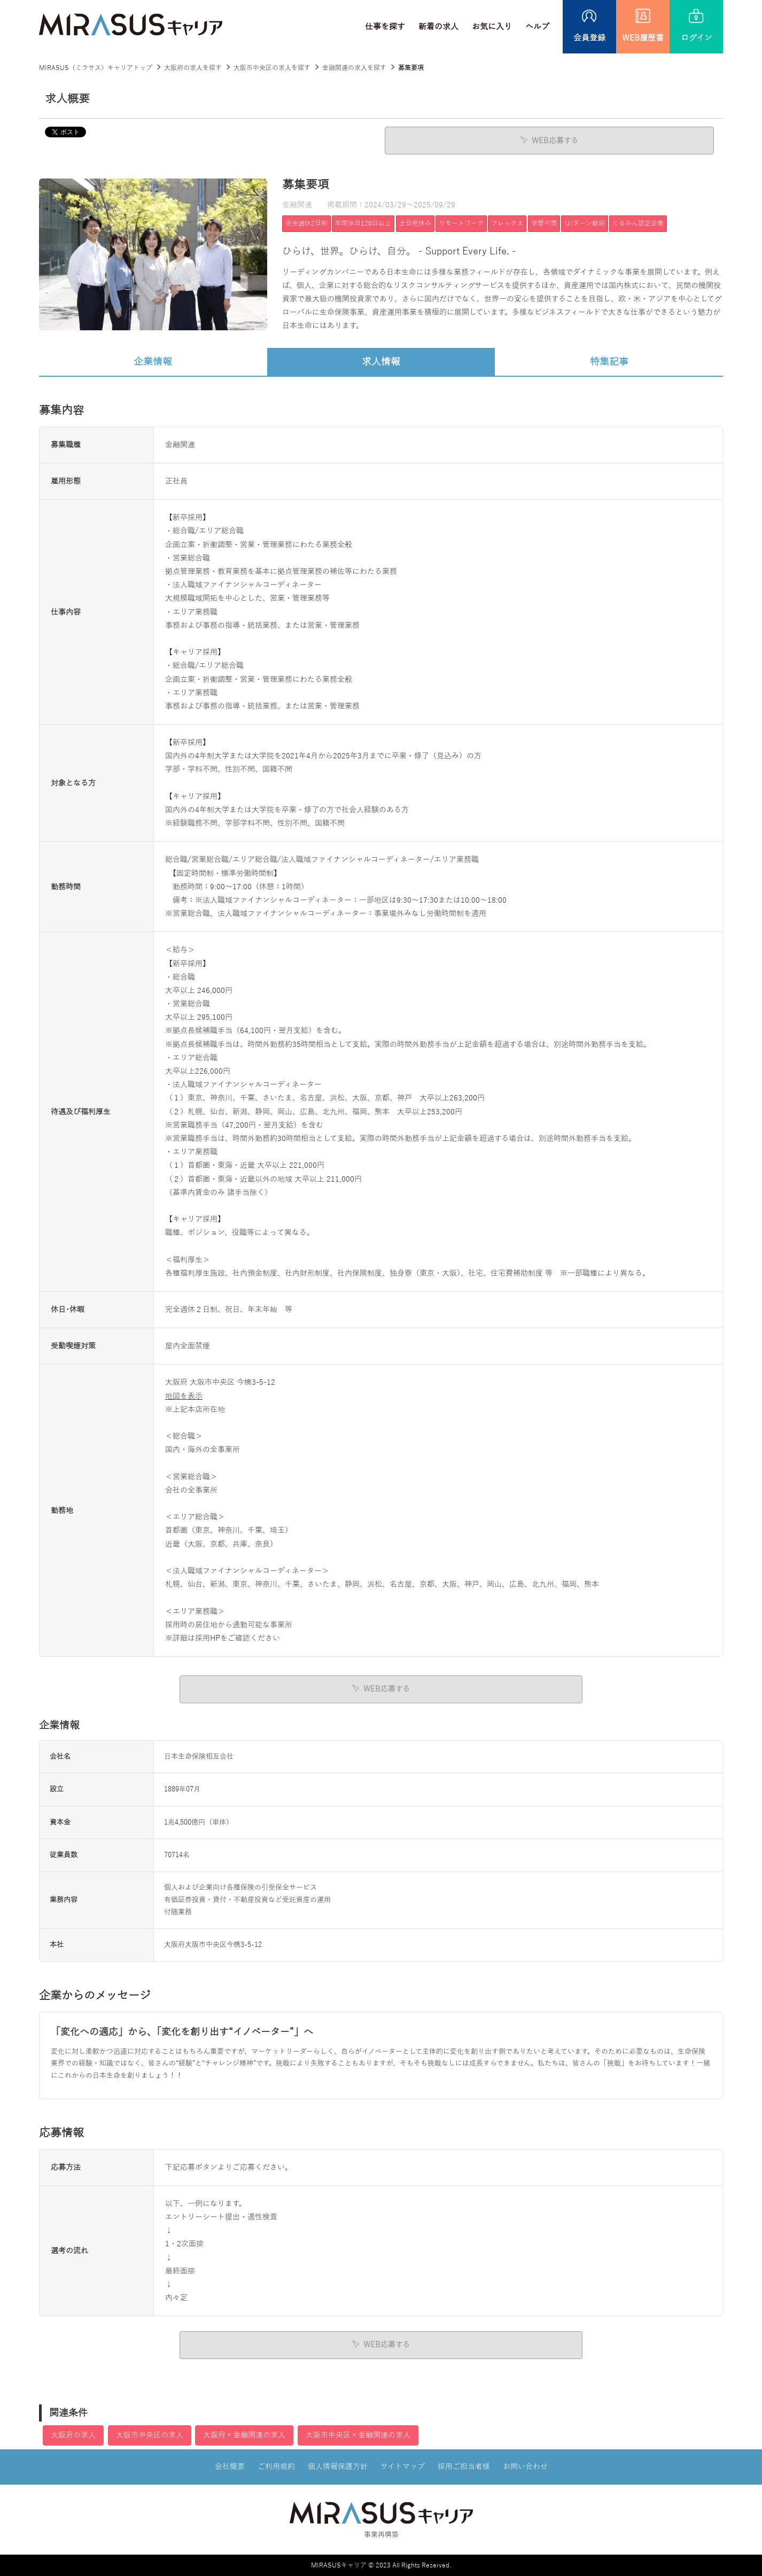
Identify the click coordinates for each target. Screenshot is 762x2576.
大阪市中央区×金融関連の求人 (358, 2435)
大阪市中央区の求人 (149, 2435)
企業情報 (153, 361)
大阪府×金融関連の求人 (244, 2435)
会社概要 (230, 2466)
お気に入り (492, 26)
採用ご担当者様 (464, 2466)
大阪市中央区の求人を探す (272, 68)
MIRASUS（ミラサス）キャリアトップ (95, 68)
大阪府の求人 (73, 2435)
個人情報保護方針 (338, 2466)
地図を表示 (184, 1396)
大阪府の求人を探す (193, 68)
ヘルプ (537, 26)
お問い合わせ (525, 2466)
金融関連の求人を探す (354, 68)
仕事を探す (385, 26)
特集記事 (609, 361)
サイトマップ (402, 2466)
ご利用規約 (276, 2466)
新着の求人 (438, 26)
